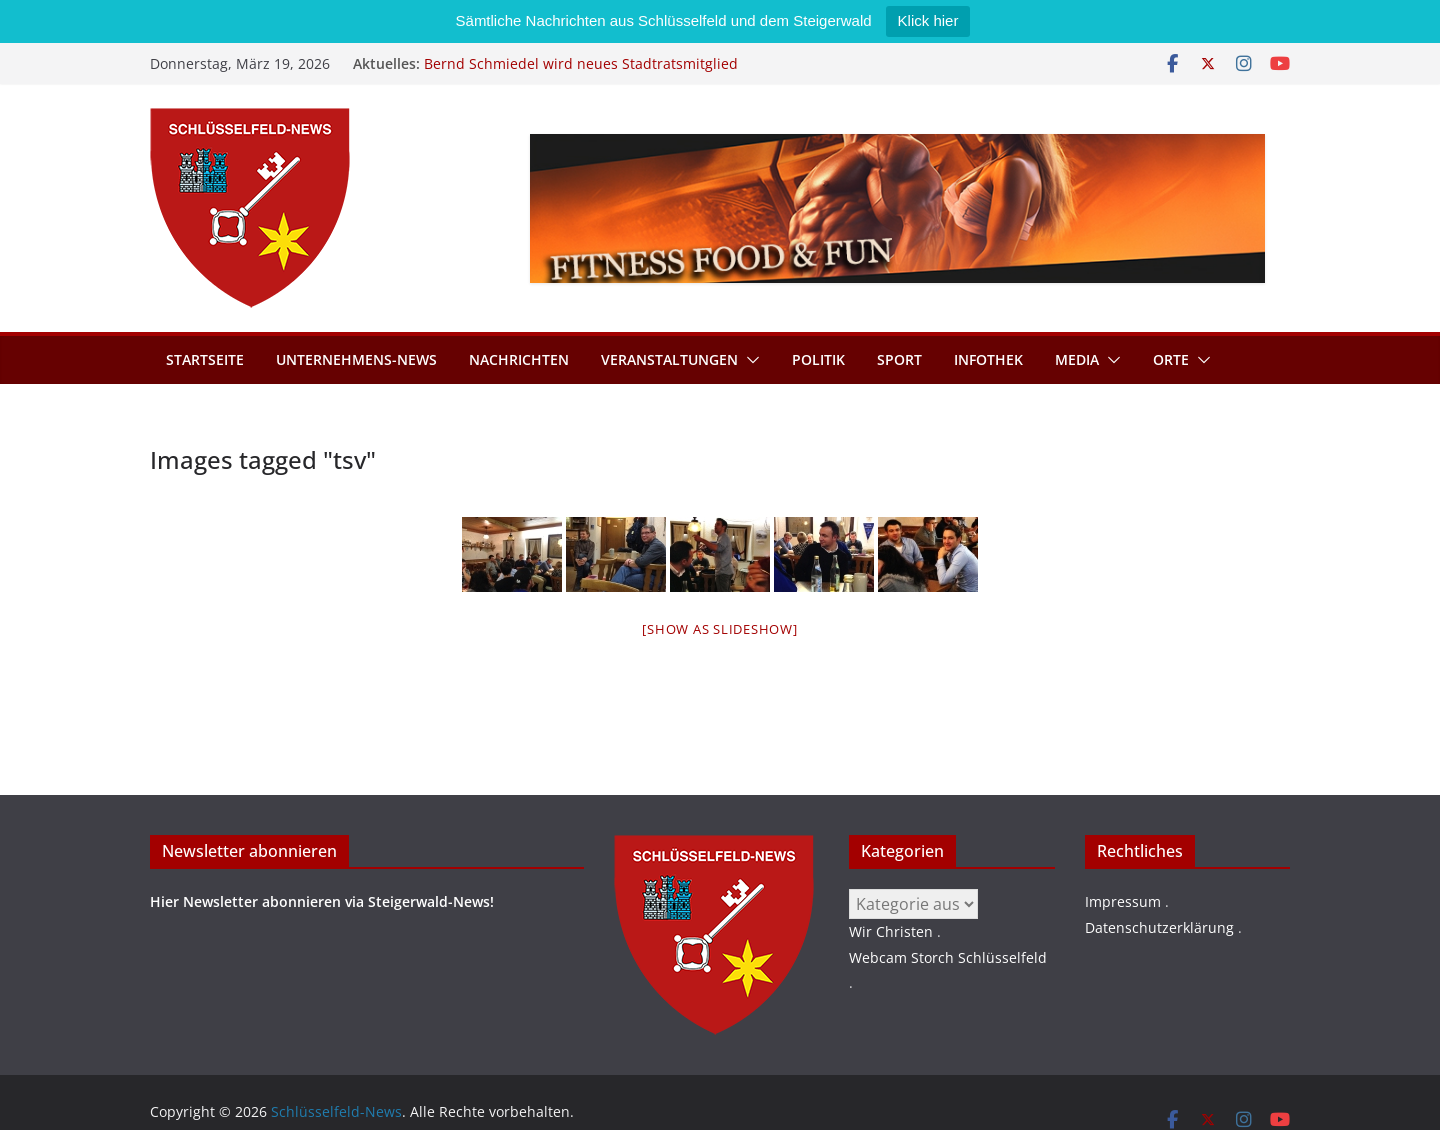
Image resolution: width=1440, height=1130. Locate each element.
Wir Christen (891, 931)
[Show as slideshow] (719, 629)
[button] (749, 360)
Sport (899, 359)
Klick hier (928, 20)
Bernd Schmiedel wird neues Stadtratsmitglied (581, 63)
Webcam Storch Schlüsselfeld (948, 957)
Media (1077, 359)
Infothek (988, 359)
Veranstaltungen (669, 359)
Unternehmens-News (356, 359)
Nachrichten (519, 359)
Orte (1171, 359)
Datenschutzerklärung (1159, 927)
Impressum (1123, 901)
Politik (818, 359)
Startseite (205, 359)
